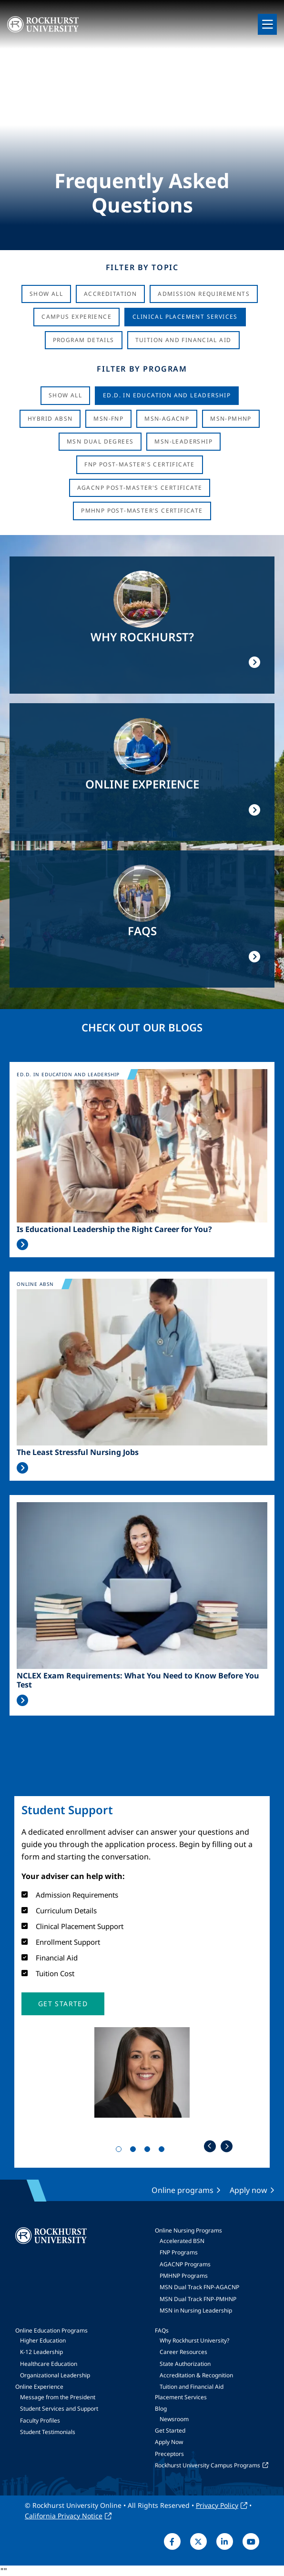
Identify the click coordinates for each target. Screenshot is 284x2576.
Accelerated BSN (182, 2241)
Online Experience (39, 2387)
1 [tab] (120, 2151)
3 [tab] (149, 2151)
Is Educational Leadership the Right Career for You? (114, 1229)
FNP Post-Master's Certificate (139, 464)
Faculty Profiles (40, 2420)
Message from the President (57, 2397)
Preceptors (169, 2454)
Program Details (83, 340)
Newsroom (174, 2419)
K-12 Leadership (41, 2352)
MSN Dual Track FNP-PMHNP (198, 2299)
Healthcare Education (48, 2364)
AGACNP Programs (185, 2264)
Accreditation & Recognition (196, 2375)
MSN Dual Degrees (100, 441)
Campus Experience (76, 317)
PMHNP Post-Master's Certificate (142, 510)
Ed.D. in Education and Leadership (167, 395)
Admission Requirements (204, 294)
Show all (65, 395)
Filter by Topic (142, 267)
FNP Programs (179, 2252)
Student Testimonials (47, 2432)
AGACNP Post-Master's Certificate (140, 488)
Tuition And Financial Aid (183, 340)
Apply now (248, 2190)
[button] (62, 2003)
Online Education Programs (51, 2330)
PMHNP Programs (184, 2276)
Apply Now (169, 2442)
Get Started (170, 2430)
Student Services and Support (59, 2408)
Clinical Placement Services (185, 317)
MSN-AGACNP (166, 418)
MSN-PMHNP (231, 418)
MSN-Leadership (183, 441)
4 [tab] (163, 2151)
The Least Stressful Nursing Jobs (78, 1452)
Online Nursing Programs (188, 2230)
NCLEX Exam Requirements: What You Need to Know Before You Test (138, 1680)
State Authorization (185, 2364)
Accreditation (110, 294)
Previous (210, 2146)
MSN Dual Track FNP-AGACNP (199, 2287)
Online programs (182, 2190)
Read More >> (22, 1244)
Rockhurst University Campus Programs (207, 2465)
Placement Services (181, 2397)
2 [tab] (135, 2151)
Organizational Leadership (55, 2375)
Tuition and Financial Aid (191, 2387)
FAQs (162, 2330)
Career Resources (183, 2352)
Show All (46, 294)
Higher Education (43, 2340)
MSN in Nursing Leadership (196, 2310)
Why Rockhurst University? (194, 2340)
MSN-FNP (108, 418)
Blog (161, 2408)
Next (227, 2146)
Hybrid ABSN (50, 418)
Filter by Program (142, 369)
